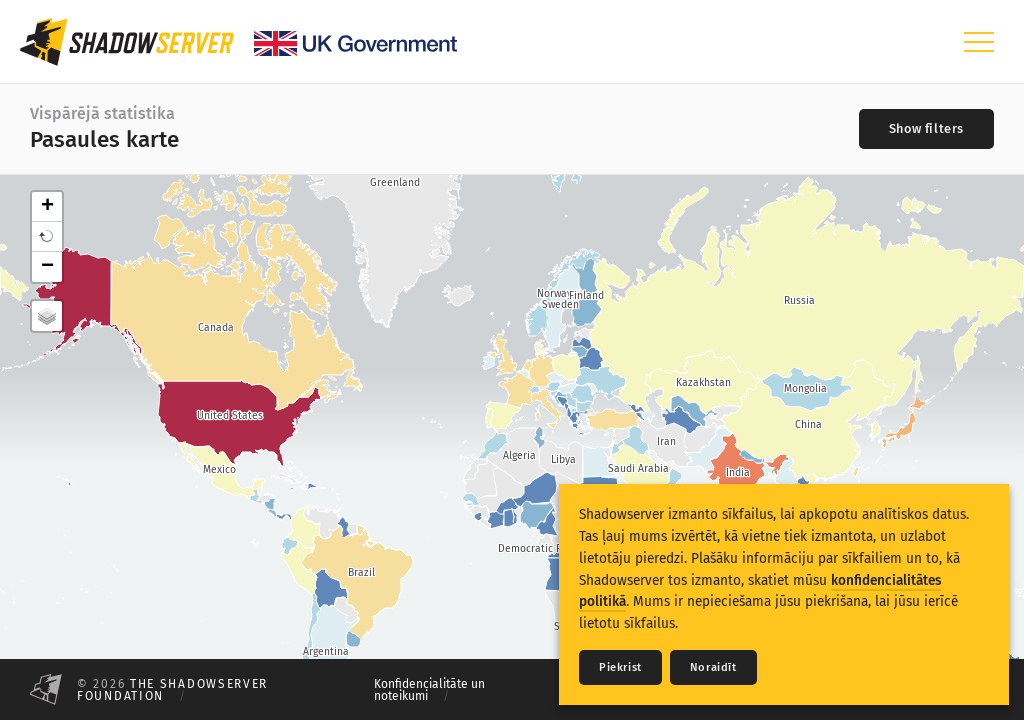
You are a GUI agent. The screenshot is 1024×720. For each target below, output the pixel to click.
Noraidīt (713, 667)
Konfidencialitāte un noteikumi (429, 690)
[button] (47, 237)
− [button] (47, 267)
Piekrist (620, 667)
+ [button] (47, 207)
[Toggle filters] (926, 129)
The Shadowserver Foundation (172, 690)
